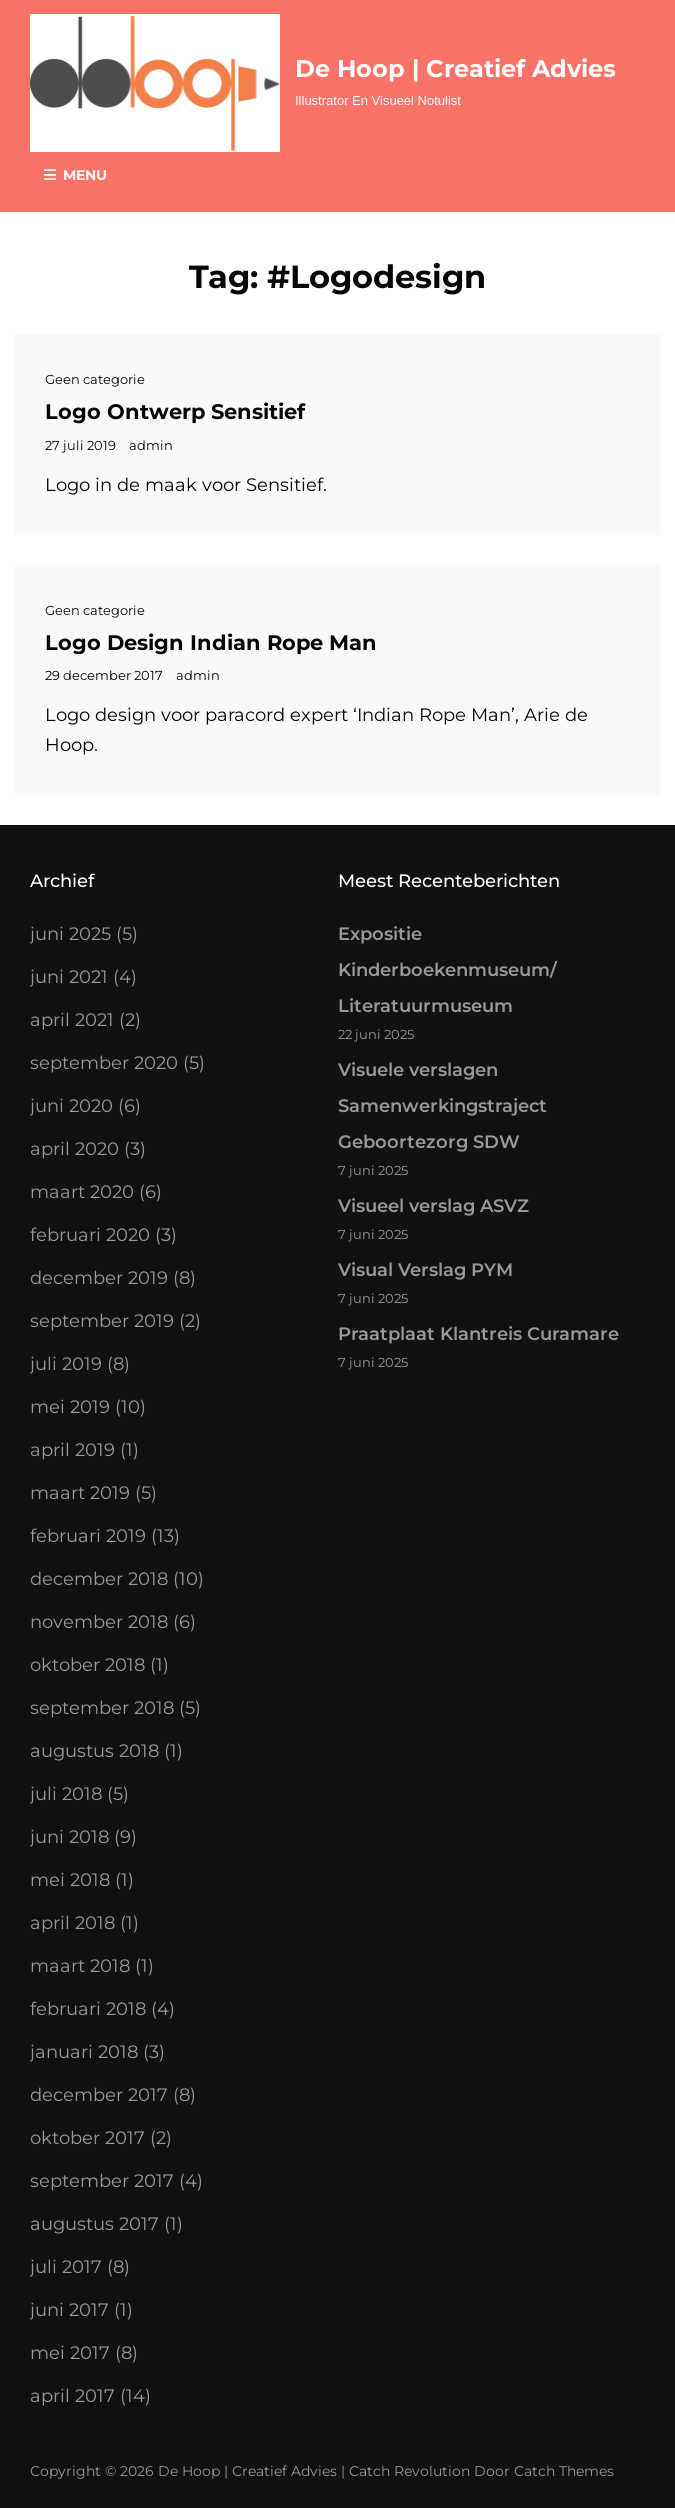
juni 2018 (69, 1837)
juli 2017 (66, 2267)
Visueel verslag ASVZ (433, 1206)
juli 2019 (66, 1364)
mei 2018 (70, 1880)
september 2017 (102, 2181)
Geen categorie (95, 379)
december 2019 (99, 1278)
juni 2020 (71, 1106)
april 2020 (74, 1149)
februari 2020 (90, 1235)
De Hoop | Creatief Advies (455, 68)
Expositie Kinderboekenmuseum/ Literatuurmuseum (447, 970)
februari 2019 (88, 1536)
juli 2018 (66, 1794)
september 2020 (104, 1063)
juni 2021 (69, 977)
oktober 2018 (87, 1665)
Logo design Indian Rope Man (211, 642)
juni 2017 (69, 2310)
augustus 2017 (94, 2224)
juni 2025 (70, 934)
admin (151, 445)
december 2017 (99, 2095)
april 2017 (72, 2396)
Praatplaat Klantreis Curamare (478, 1334)
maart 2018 (80, 1966)
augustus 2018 (94, 1751)
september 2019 (102, 1321)
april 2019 (72, 1450)
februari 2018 (88, 2009)
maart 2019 (80, 1493)
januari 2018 (84, 2052)
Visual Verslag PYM (425, 1270)
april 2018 (72, 1923)
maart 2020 (82, 1192)
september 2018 (102, 1708)
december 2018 (99, 1579)
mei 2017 (70, 2353)
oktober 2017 (87, 2138)
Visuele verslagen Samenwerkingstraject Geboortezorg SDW (442, 1106)
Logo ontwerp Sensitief (175, 411)
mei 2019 (70, 1407)
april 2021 (72, 1020)
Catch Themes (564, 2471)
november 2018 (99, 1622)
